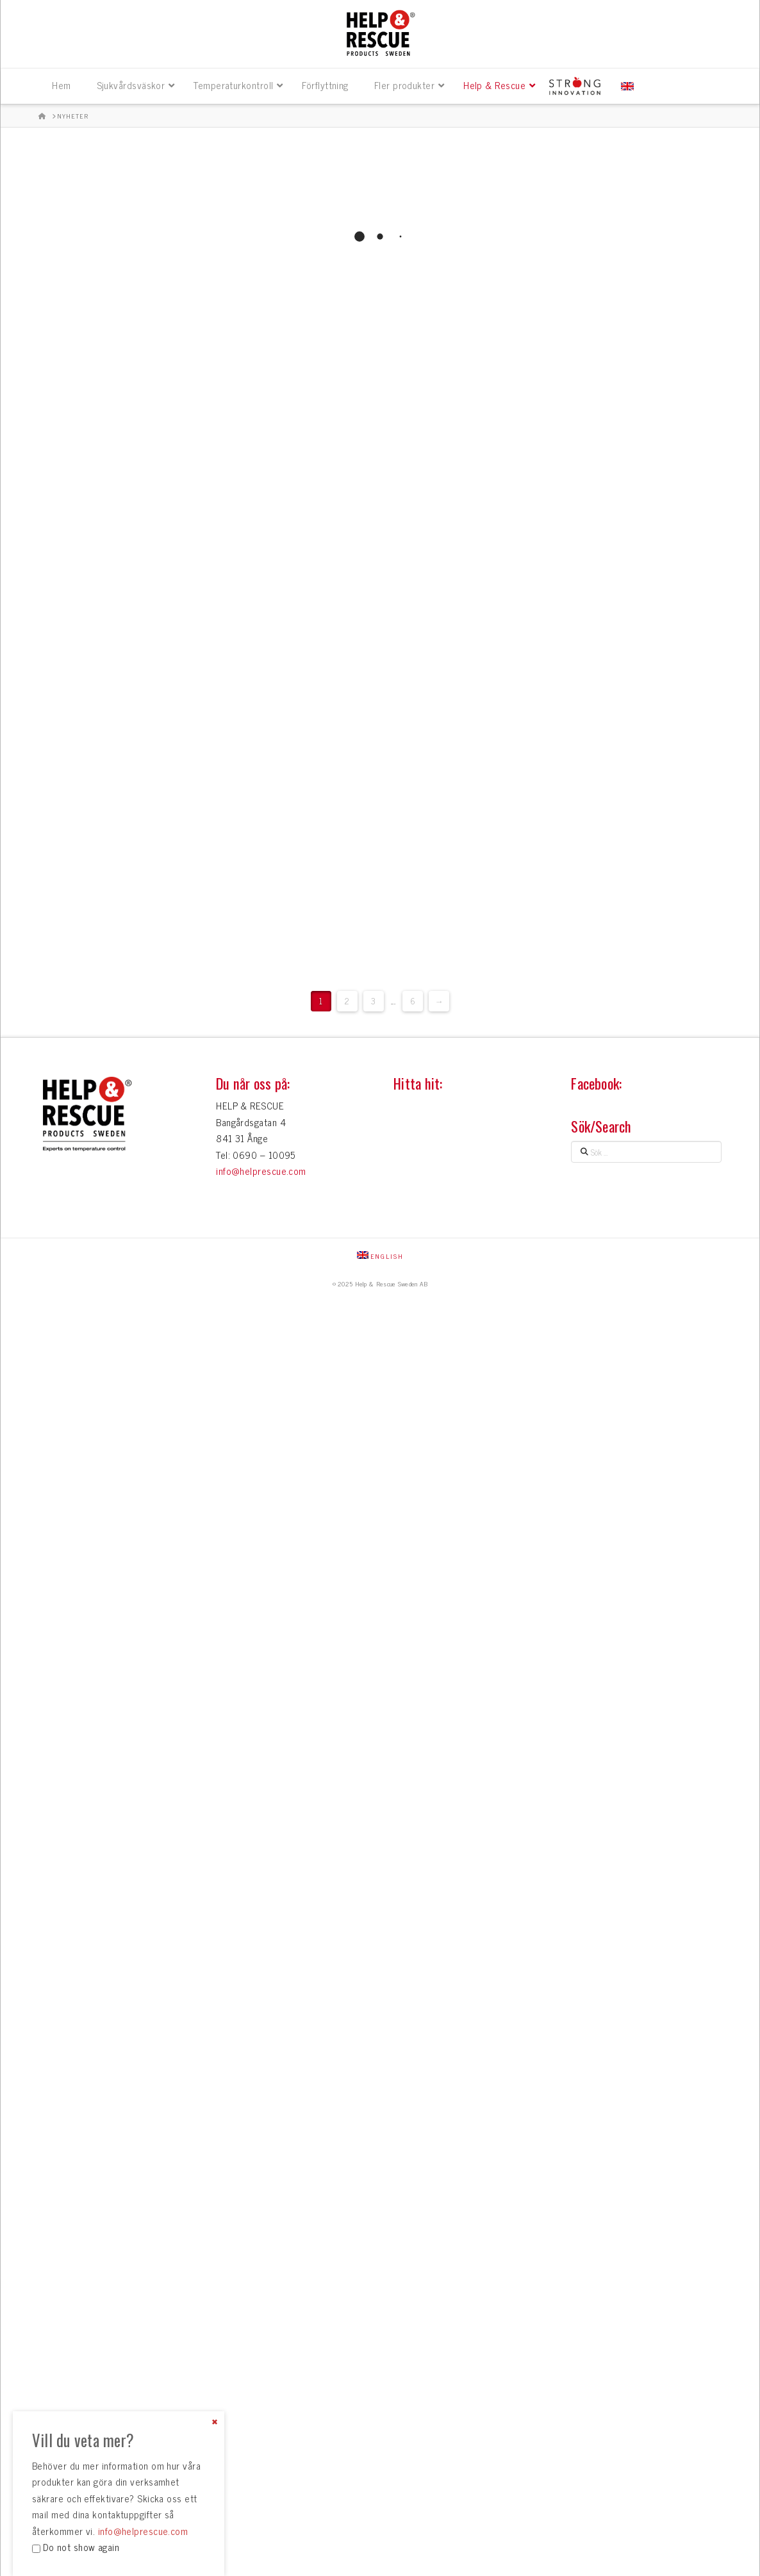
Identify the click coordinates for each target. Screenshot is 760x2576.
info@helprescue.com (261, 1171)
